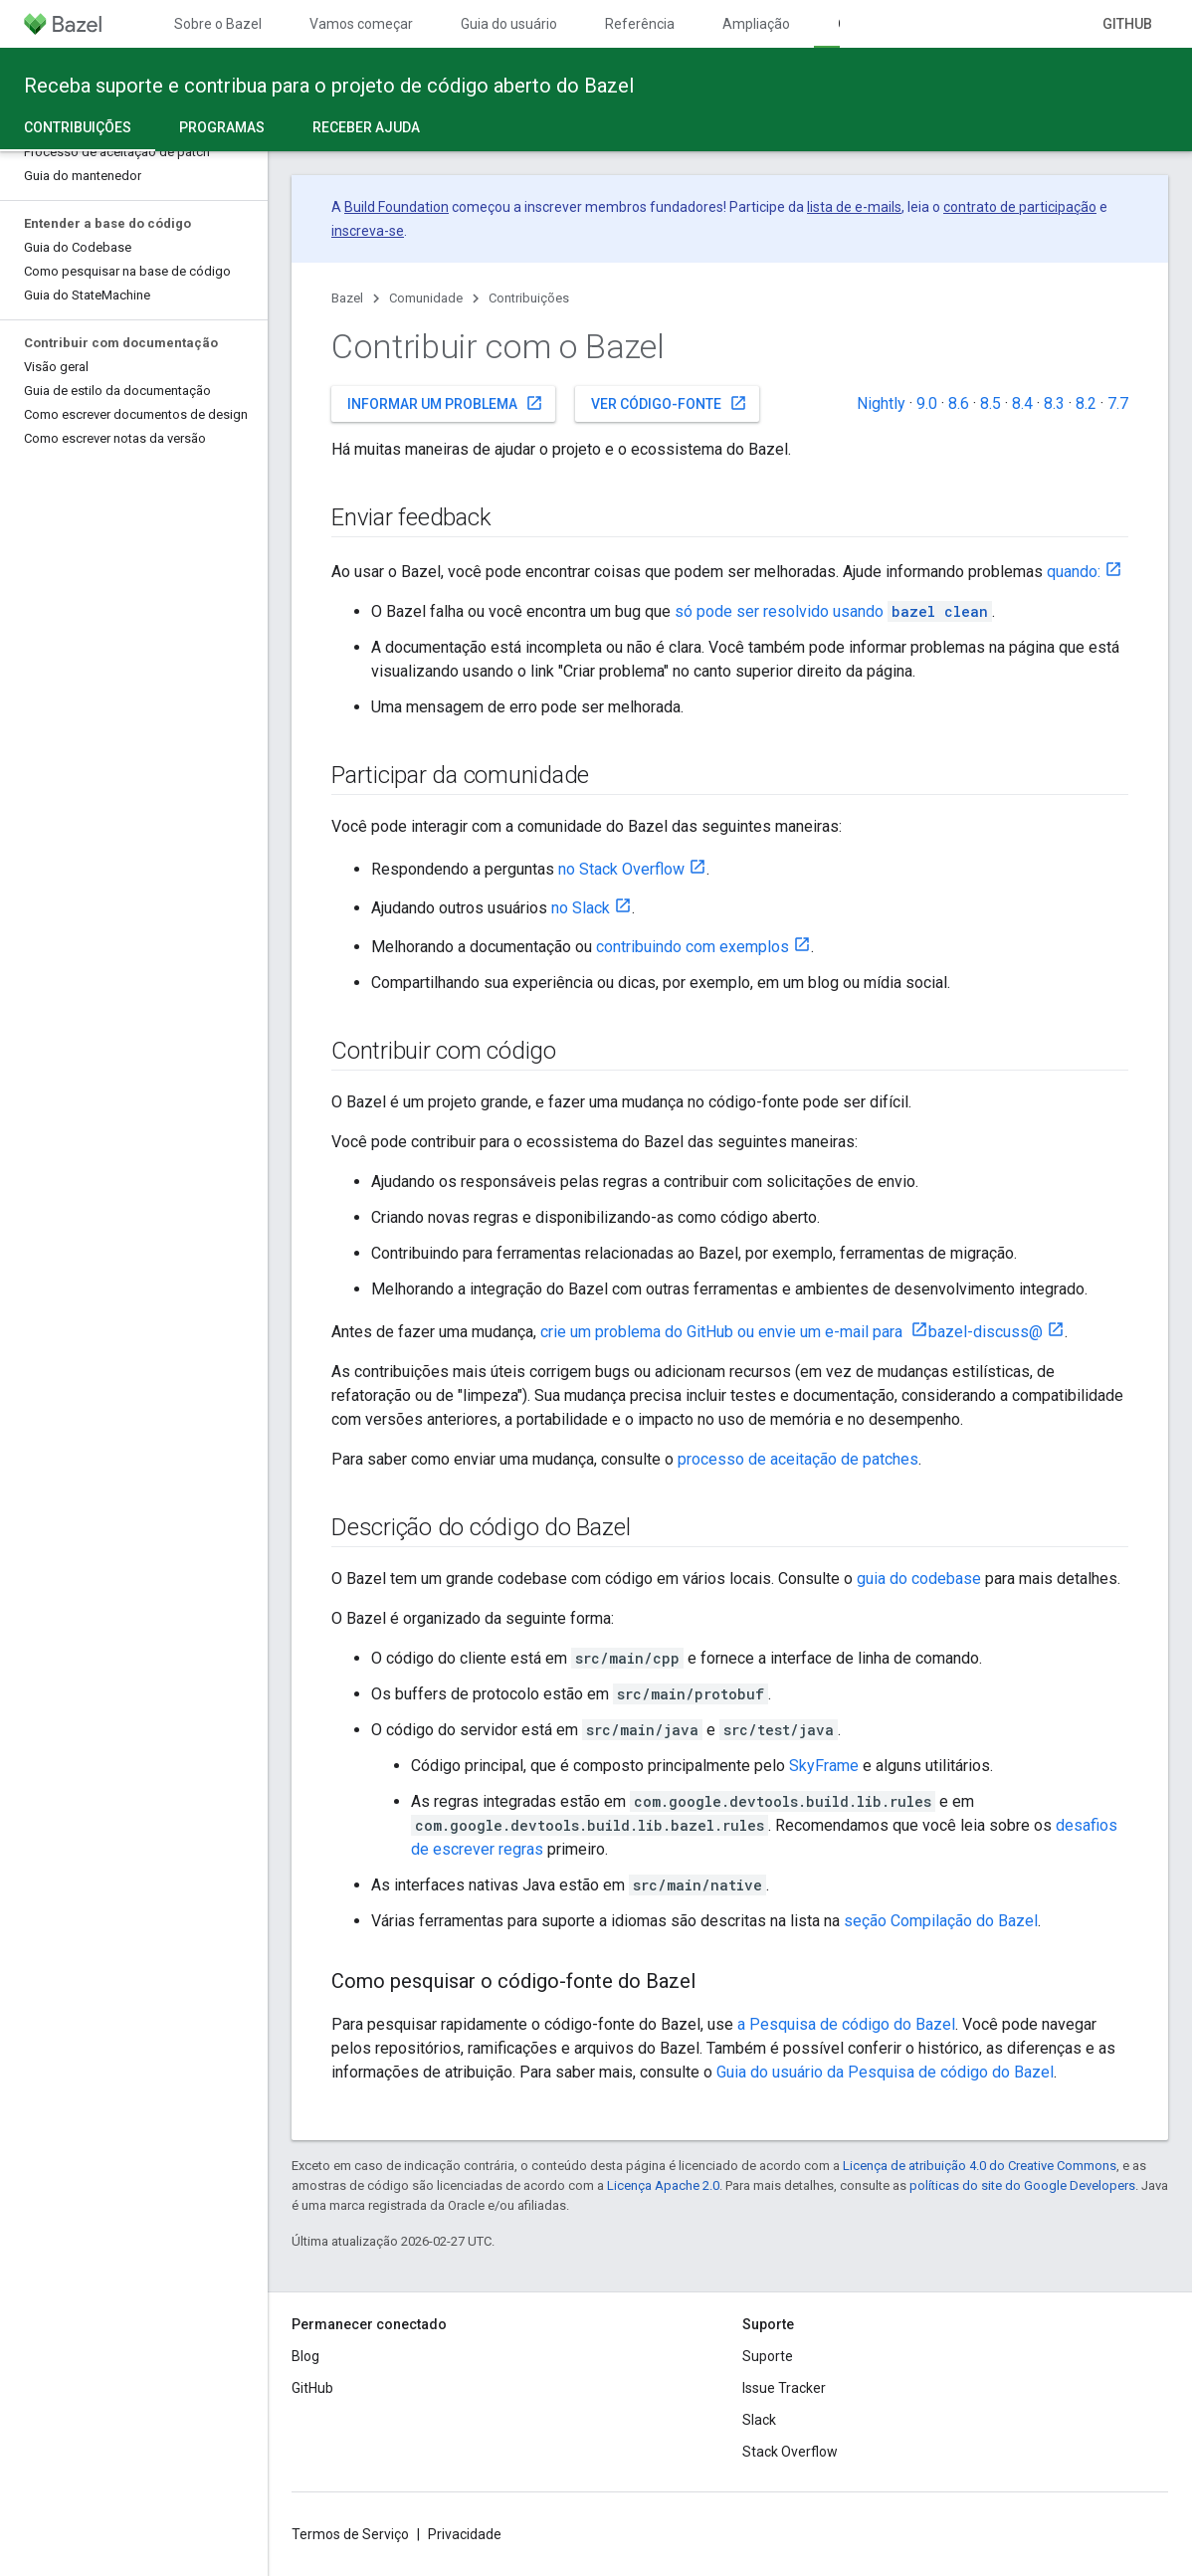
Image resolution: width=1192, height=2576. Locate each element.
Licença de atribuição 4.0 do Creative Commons (979, 2165)
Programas (222, 127)
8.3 (1054, 403)
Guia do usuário (509, 24)
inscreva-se (367, 231)
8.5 (990, 403)
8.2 (1086, 403)
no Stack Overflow (621, 869)
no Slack (580, 907)
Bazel (347, 298)
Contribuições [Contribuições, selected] (77, 127)
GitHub (1127, 24)
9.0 (926, 403)
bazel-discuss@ (985, 1331)
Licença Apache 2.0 (663, 2185)
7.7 (1117, 403)
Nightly (881, 403)
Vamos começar (361, 24)
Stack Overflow (790, 2452)
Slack (759, 2420)
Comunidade (426, 298)
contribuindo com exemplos (692, 946)
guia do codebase (919, 1578)
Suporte (767, 2356)
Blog (305, 2356)
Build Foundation (396, 207)
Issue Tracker (784, 2388)
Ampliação (756, 24)
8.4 (1022, 403)
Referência (640, 24)
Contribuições (529, 298)
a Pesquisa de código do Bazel (846, 2024)
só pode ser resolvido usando (833, 611)
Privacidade (464, 2534)
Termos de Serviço (350, 2534)
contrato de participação (1019, 207)
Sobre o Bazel (218, 24)
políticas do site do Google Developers (1022, 2185)
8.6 (958, 403)
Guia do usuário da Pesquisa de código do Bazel (885, 2072)
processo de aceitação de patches (798, 1459)
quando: (1073, 571)
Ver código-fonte (669, 403)
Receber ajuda (366, 127)
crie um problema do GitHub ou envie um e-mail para (723, 1331)
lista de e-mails (854, 207)
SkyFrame (824, 1765)
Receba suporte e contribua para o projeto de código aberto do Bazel (329, 86)
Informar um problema (445, 403)
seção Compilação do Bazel (941, 1920)
